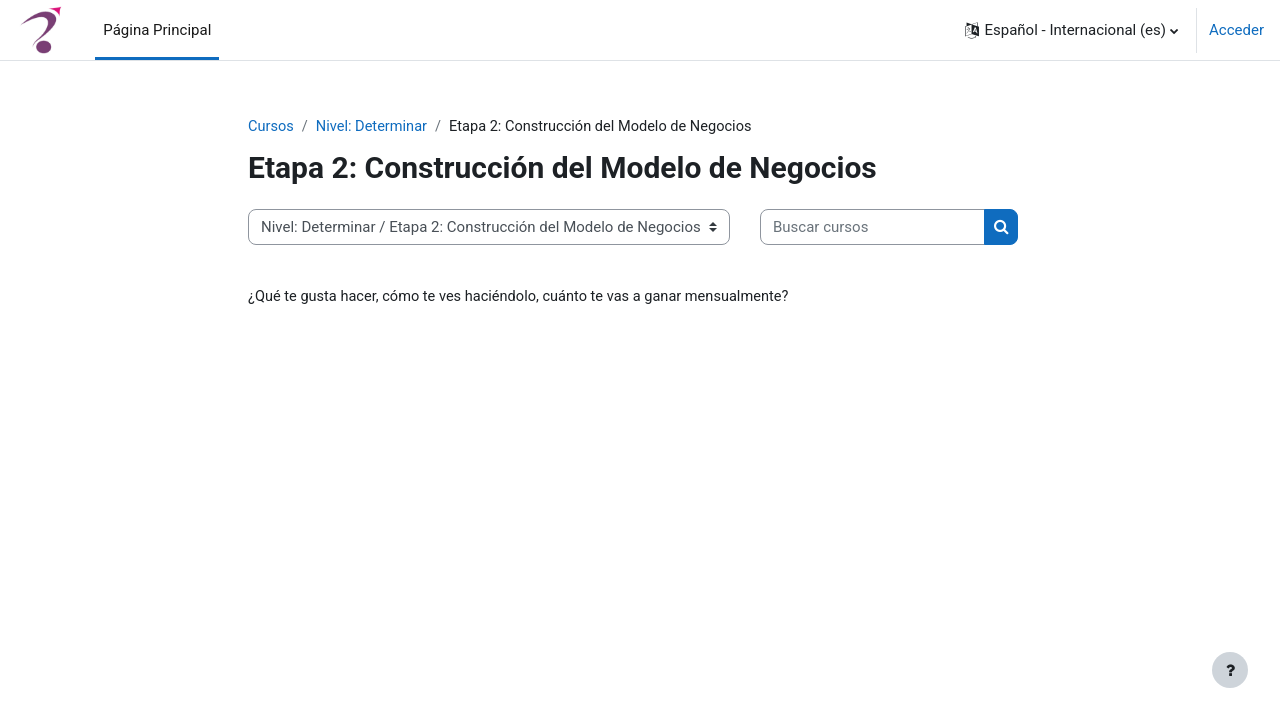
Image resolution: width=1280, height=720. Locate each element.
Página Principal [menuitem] (157, 30)
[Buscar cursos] (872, 228)
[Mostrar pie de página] (1230, 670)
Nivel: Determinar (374, 127)
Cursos (271, 127)
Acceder (1236, 30)
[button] (1071, 30)
